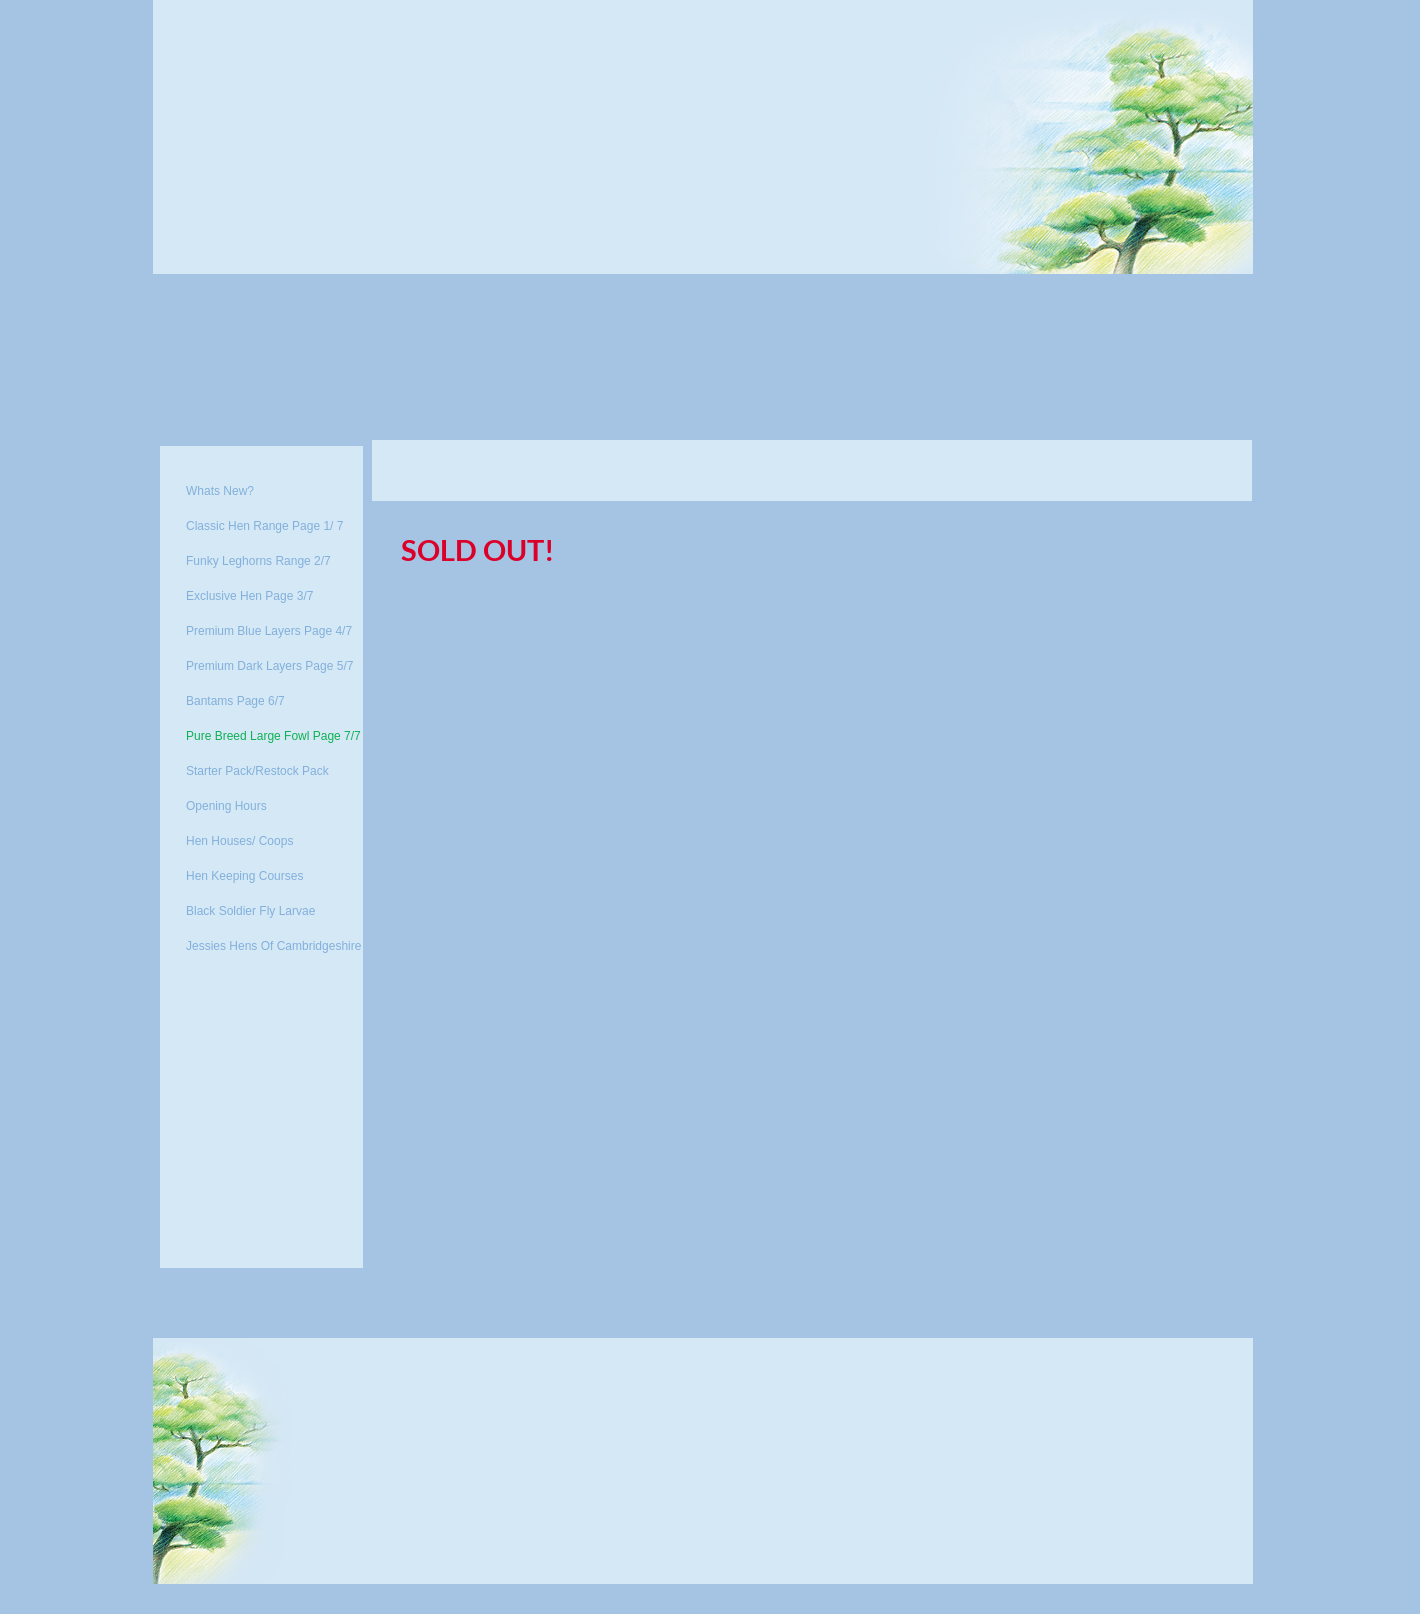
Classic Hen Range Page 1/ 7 (264, 526)
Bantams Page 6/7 (235, 701)
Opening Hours (226, 806)
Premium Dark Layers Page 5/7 (269, 666)
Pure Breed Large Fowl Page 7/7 (273, 736)
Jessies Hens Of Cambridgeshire (273, 946)
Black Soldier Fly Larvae (250, 911)
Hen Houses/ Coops (239, 841)
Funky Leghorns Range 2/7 (258, 561)
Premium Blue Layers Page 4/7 (269, 631)
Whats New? (220, 491)
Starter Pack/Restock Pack (257, 771)
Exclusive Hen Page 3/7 (249, 596)
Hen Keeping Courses (244, 876)
